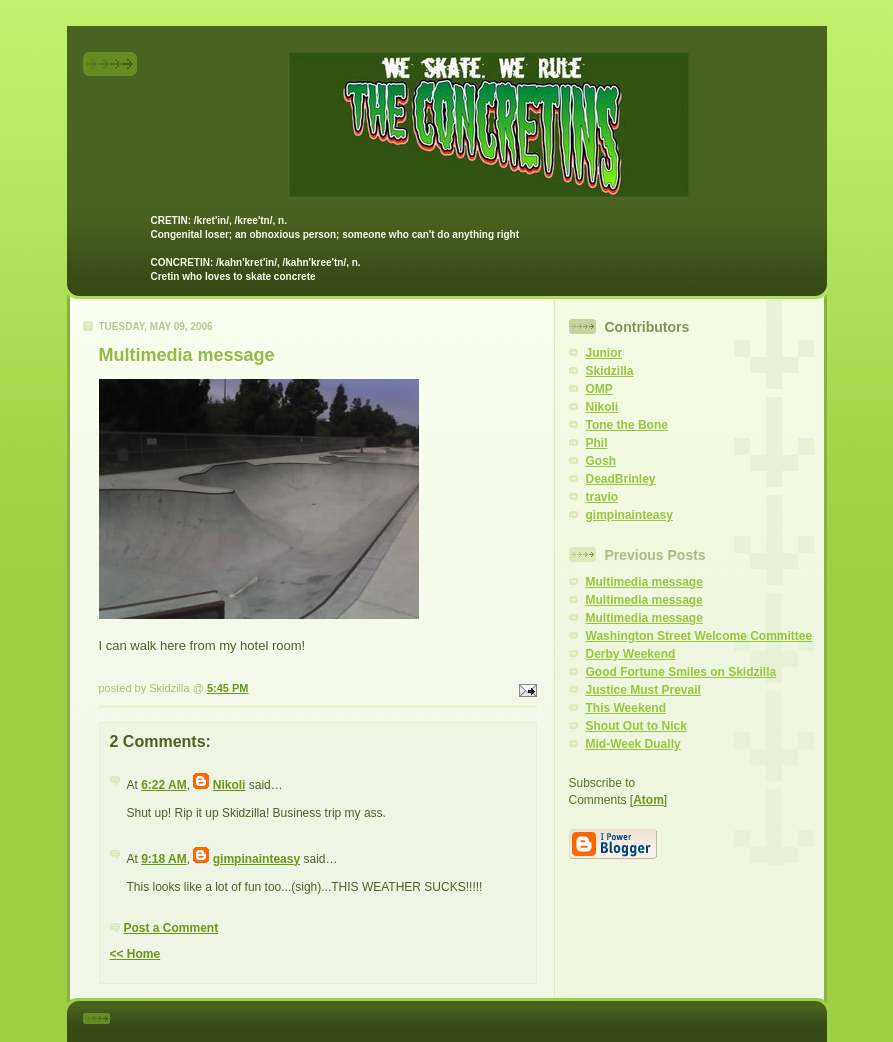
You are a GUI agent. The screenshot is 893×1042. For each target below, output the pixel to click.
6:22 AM (164, 785)
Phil (597, 443)
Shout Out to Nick (636, 726)
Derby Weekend (631, 654)
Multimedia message (644, 582)
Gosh (601, 461)
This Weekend (626, 708)
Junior (604, 353)
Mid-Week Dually (633, 744)
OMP (599, 389)
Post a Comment (171, 928)
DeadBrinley (621, 479)
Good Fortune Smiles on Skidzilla (681, 672)
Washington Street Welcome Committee (699, 636)
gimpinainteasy (256, 859)
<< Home (135, 954)
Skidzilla (610, 371)
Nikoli (229, 785)
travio (602, 497)
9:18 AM (164, 859)
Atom (648, 800)
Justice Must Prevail (643, 690)
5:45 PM (228, 688)
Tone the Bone (627, 425)
